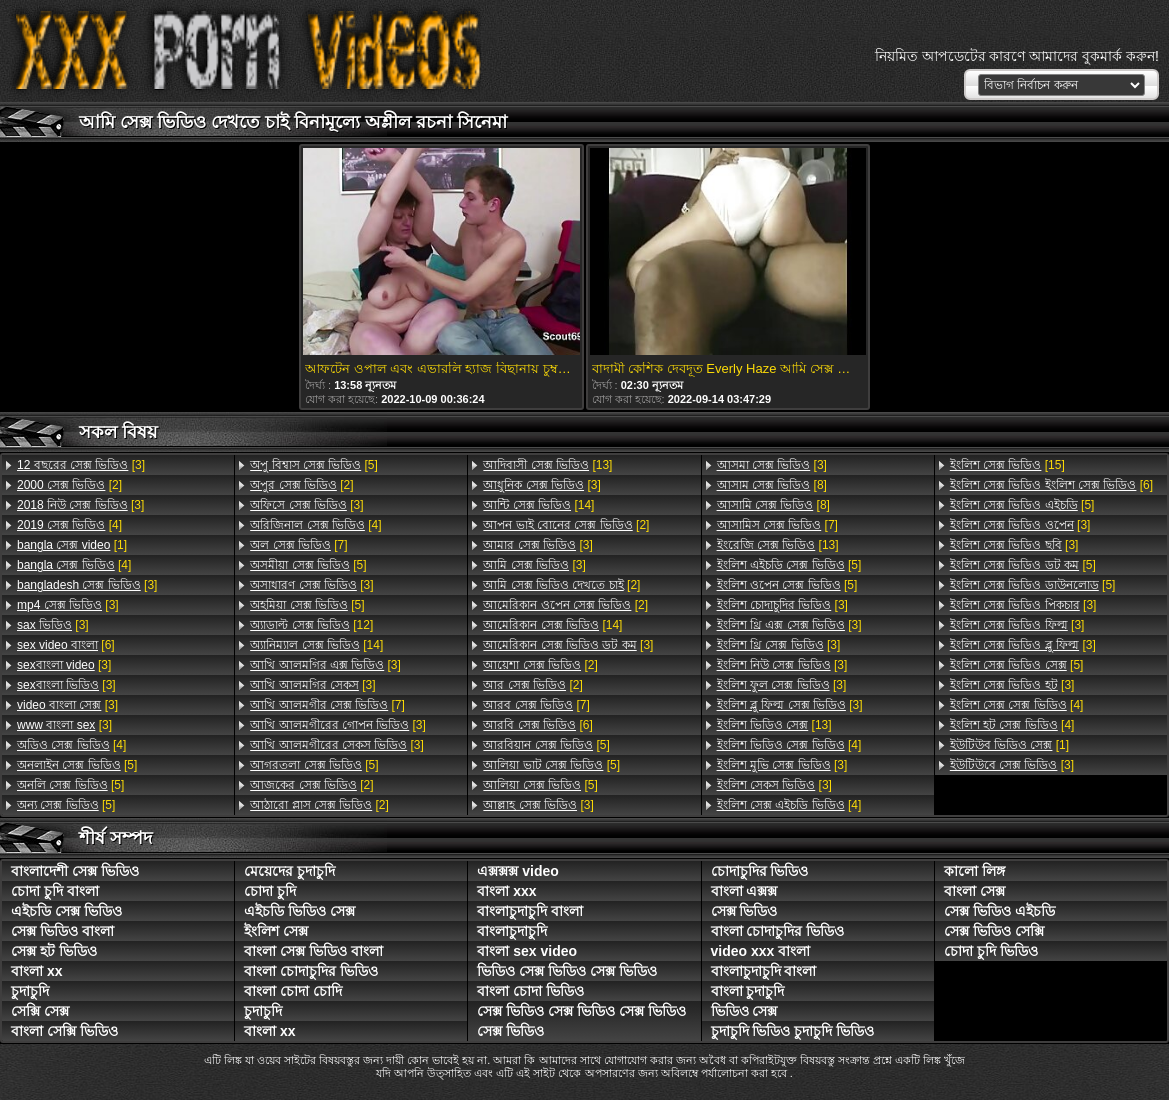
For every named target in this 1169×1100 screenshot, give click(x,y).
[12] (311, 625)
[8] (772, 485)
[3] (81, 465)
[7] (298, 545)
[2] (69, 485)
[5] (77, 765)
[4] (69, 525)
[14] (316, 645)
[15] (1007, 465)
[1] (72, 545)
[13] (547, 465)
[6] (66, 645)
